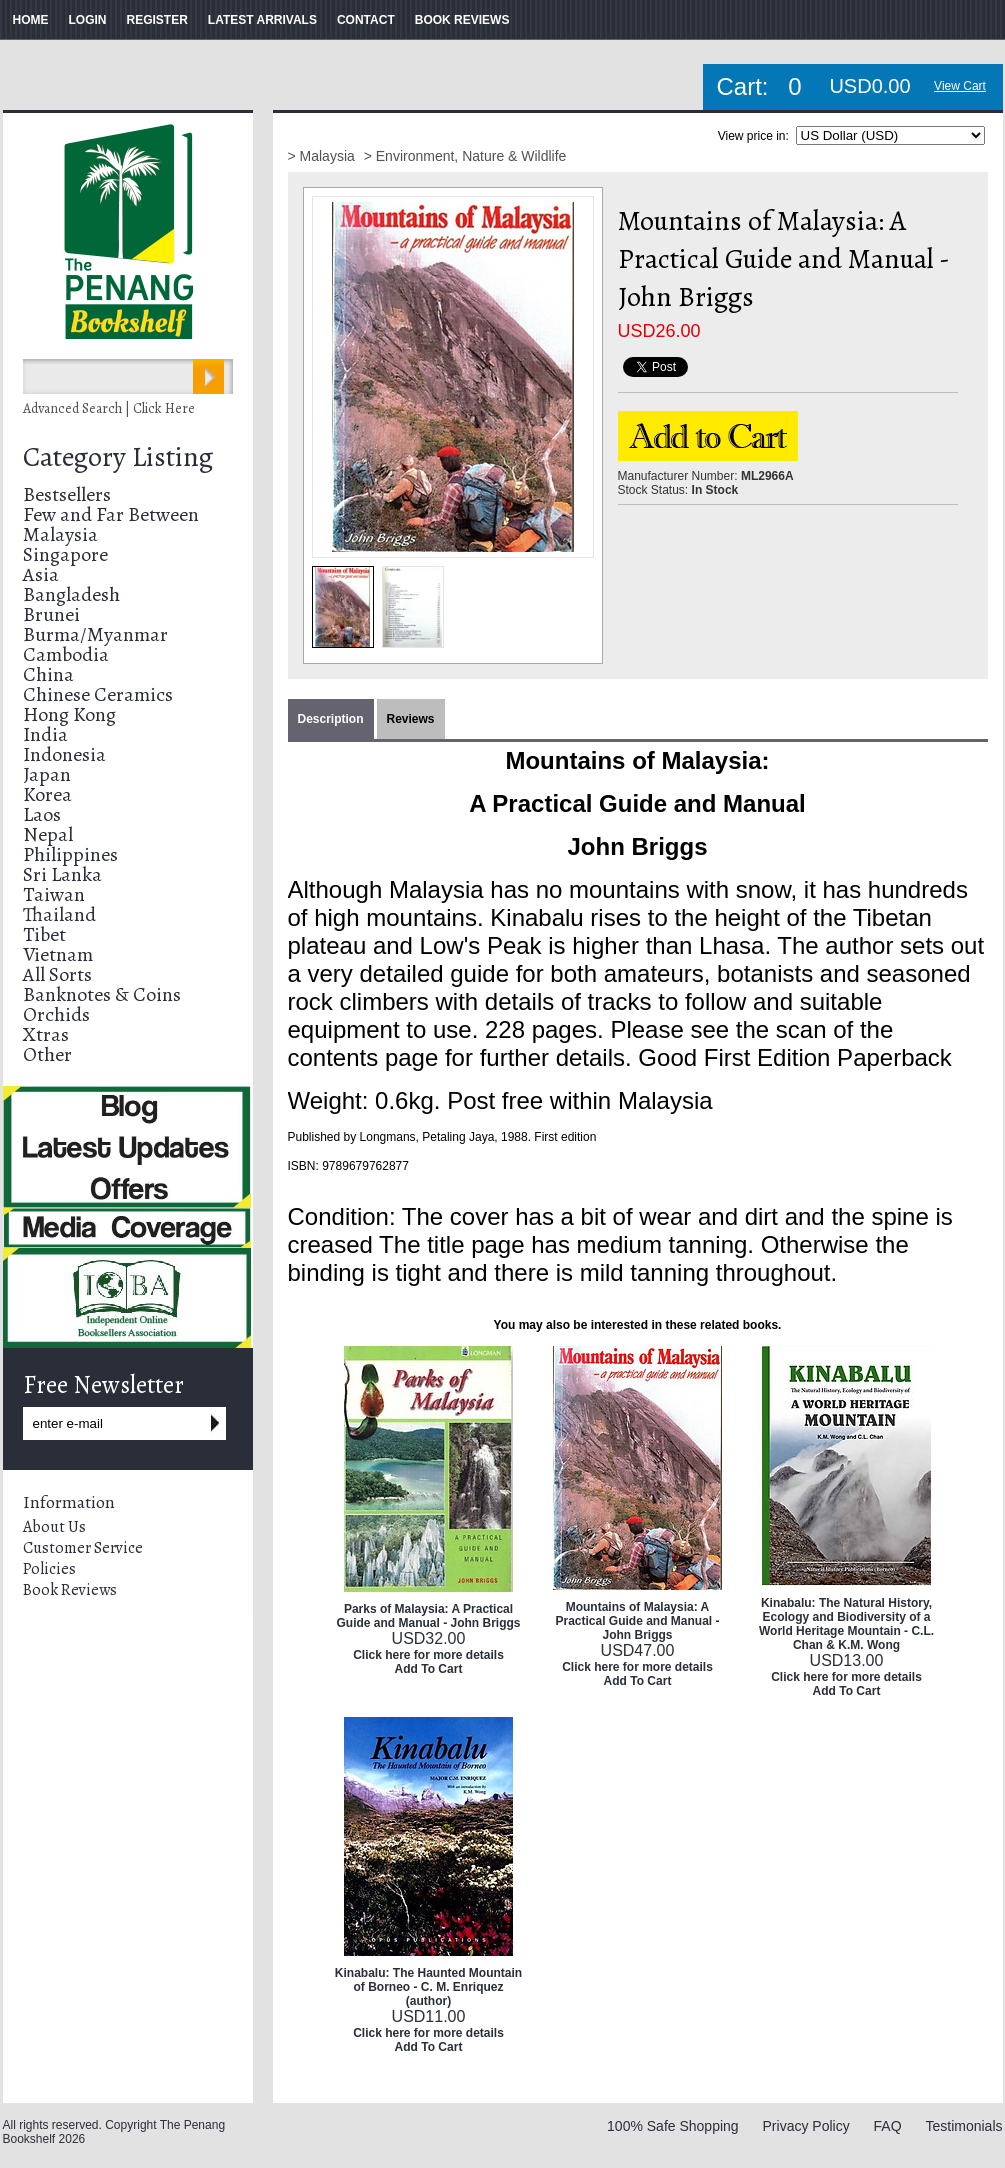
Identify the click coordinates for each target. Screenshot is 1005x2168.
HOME (31, 20)
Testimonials (963, 2126)
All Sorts (57, 974)
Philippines (70, 854)
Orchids (56, 1014)
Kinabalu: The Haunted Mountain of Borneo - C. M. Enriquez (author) (428, 1987)
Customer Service (83, 1548)
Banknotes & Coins (102, 994)
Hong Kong (69, 714)
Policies (49, 1569)
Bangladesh (71, 594)
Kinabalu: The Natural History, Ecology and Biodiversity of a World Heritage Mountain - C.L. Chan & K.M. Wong (846, 1624)
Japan (47, 774)
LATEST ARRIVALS (262, 20)
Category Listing (118, 457)
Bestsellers (67, 494)
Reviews (411, 719)
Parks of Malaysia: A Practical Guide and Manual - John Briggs (428, 1616)
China (48, 674)
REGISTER (157, 20)
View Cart (960, 86)
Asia (41, 574)
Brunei (51, 614)
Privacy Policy (806, 2126)
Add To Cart (429, 1669)
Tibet (44, 934)
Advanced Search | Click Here (109, 408)
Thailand (59, 914)
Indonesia (64, 754)
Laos (42, 814)
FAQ (888, 2126)
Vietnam (58, 954)
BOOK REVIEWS (462, 20)
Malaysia (60, 534)
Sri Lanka (62, 874)
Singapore (65, 554)
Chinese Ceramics (98, 694)
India (45, 734)
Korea (47, 794)
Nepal (48, 834)
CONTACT (366, 20)
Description (331, 719)
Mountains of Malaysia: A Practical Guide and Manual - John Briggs (637, 1621)
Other (47, 1054)
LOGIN (88, 20)
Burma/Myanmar (95, 634)
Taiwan (54, 894)
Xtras (46, 1034)
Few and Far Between (111, 514)
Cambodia (66, 654)
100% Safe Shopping (673, 2126)
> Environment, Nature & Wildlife (465, 156)
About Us (54, 1527)
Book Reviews (70, 1590)
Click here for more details (428, 1655)
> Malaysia (323, 156)
